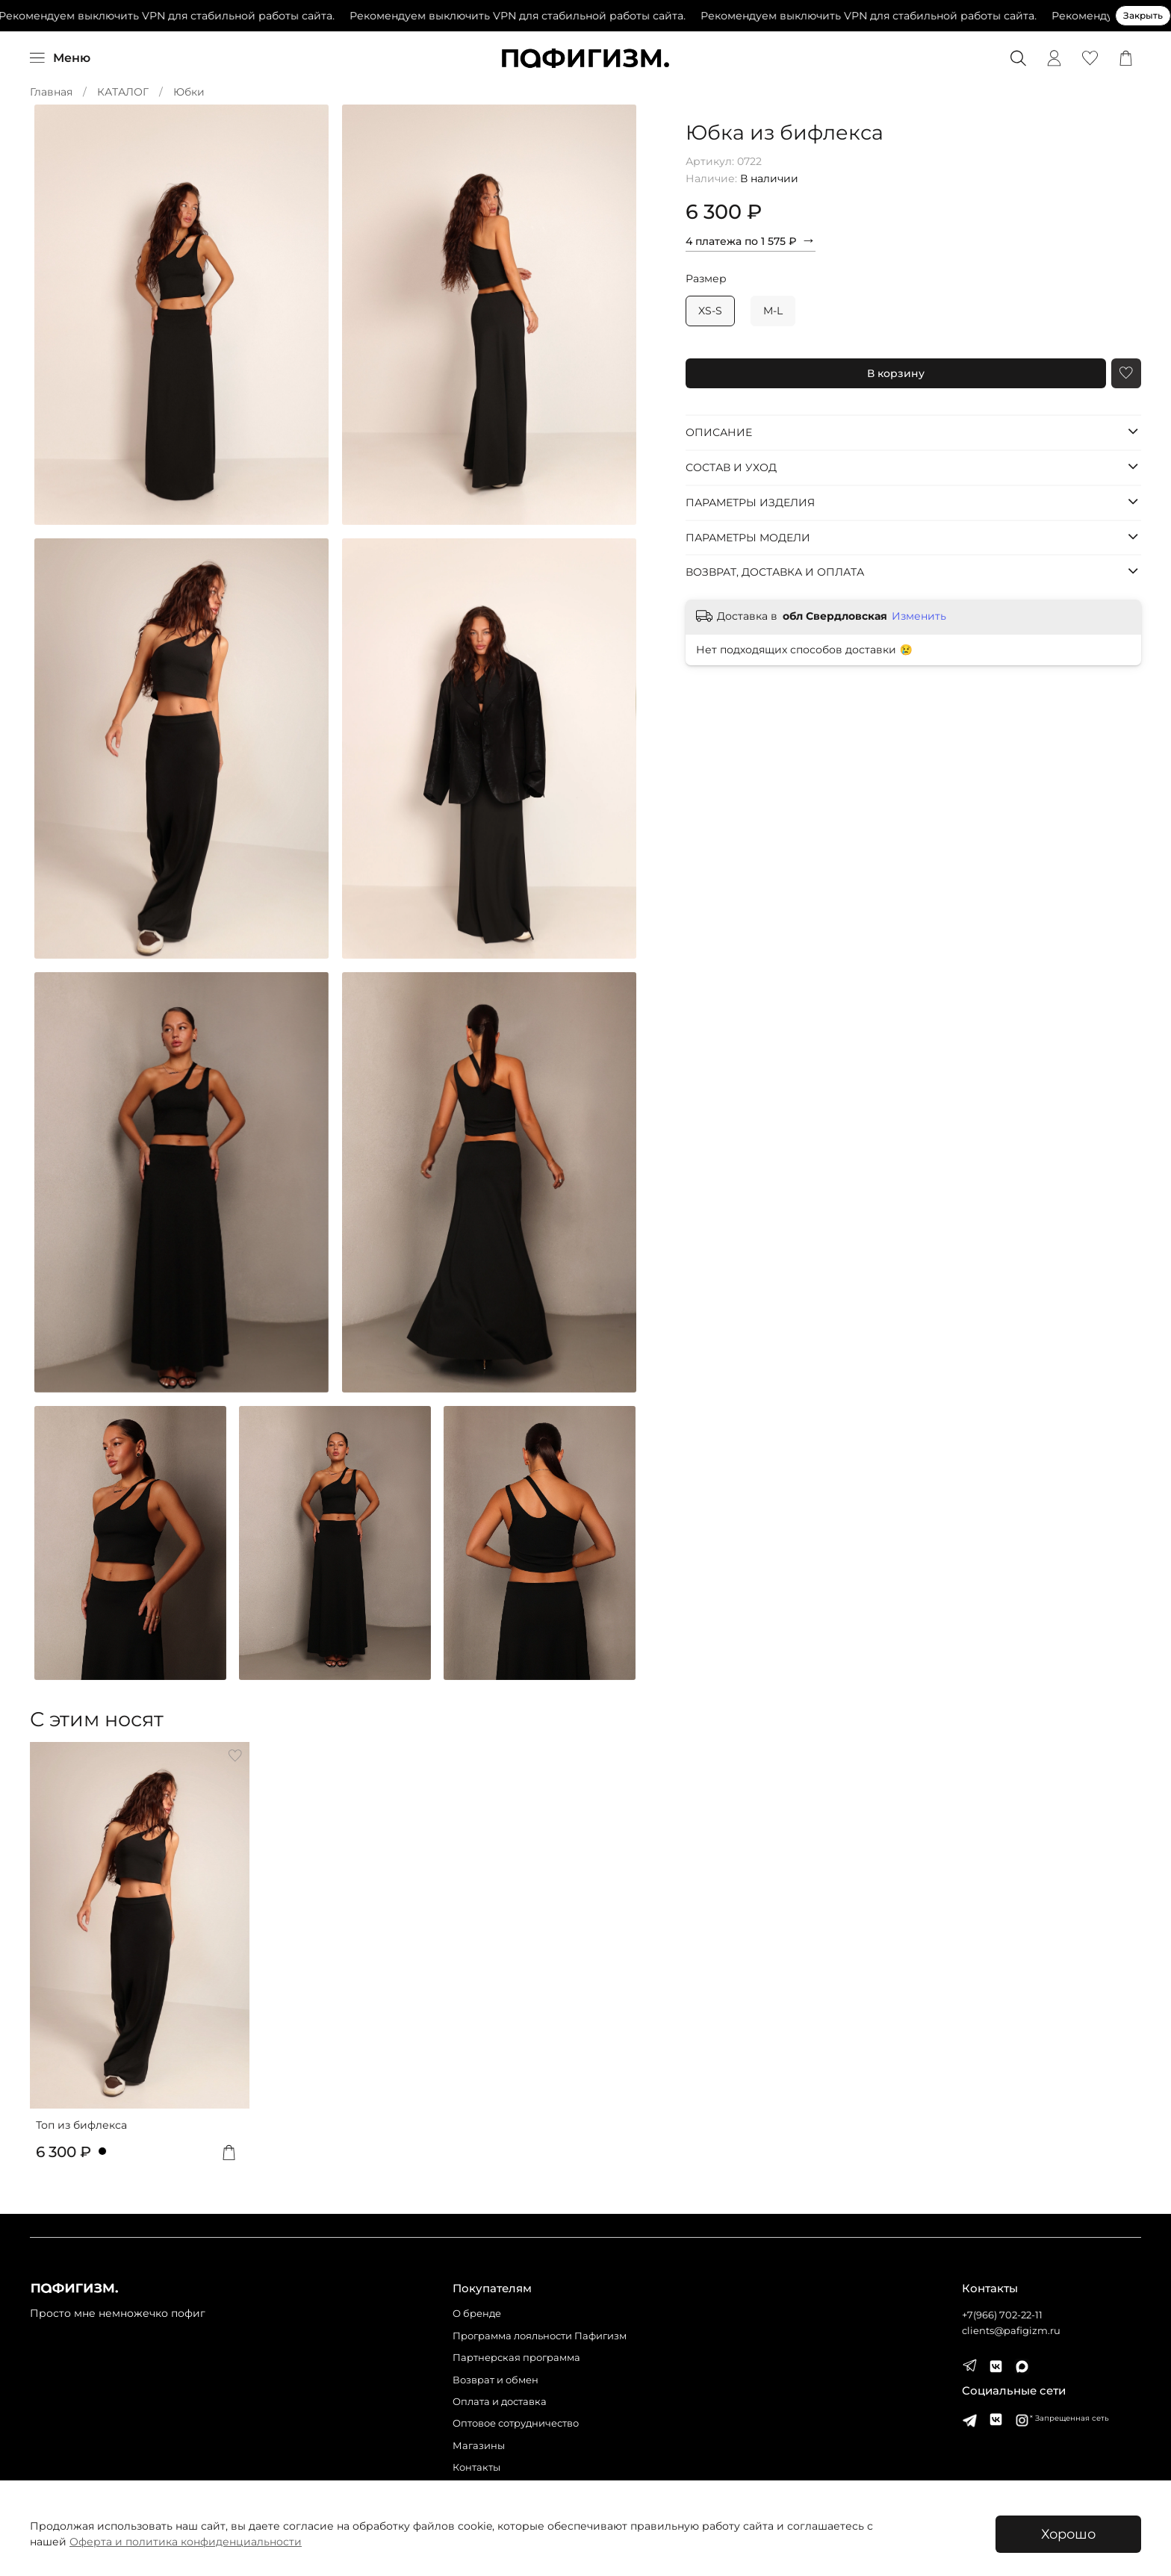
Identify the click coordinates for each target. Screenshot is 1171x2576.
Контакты (476, 2467)
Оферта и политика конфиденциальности (185, 2541)
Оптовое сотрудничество (516, 2423)
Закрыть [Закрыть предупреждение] (1143, 15)
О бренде (477, 2313)
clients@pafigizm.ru (1011, 2330)
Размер (706, 279)
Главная (51, 92)
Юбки (189, 92)
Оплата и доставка (500, 2401)
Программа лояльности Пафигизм (540, 2336)
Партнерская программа (516, 2357)
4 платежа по (751, 240)
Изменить (919, 616)
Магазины (479, 2445)
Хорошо (1068, 2534)
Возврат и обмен (495, 2380)
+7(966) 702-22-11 (1002, 2315)
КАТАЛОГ (123, 92)
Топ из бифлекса (81, 2124)
